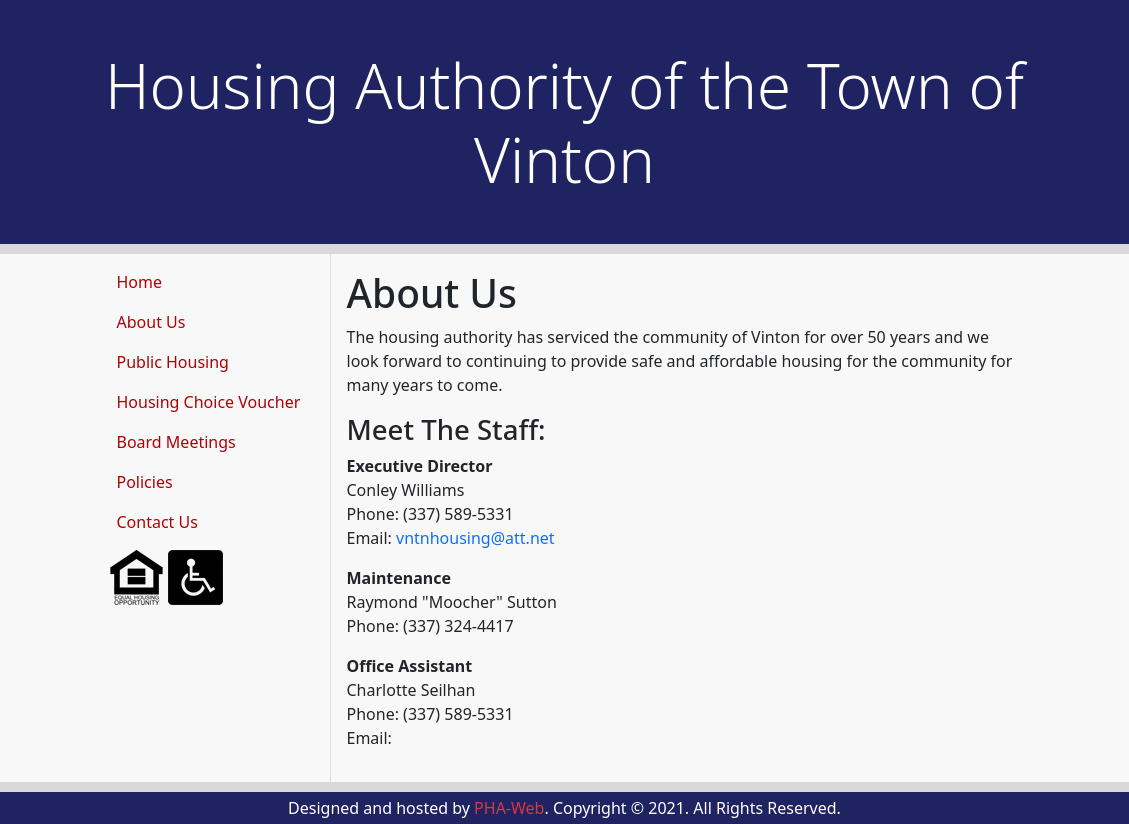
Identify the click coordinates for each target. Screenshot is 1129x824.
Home (140, 282)
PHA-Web (509, 808)
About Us (151, 322)
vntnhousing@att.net (475, 538)
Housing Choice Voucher (209, 402)
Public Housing (173, 362)
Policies (145, 482)
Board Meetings (176, 442)
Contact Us (157, 522)
